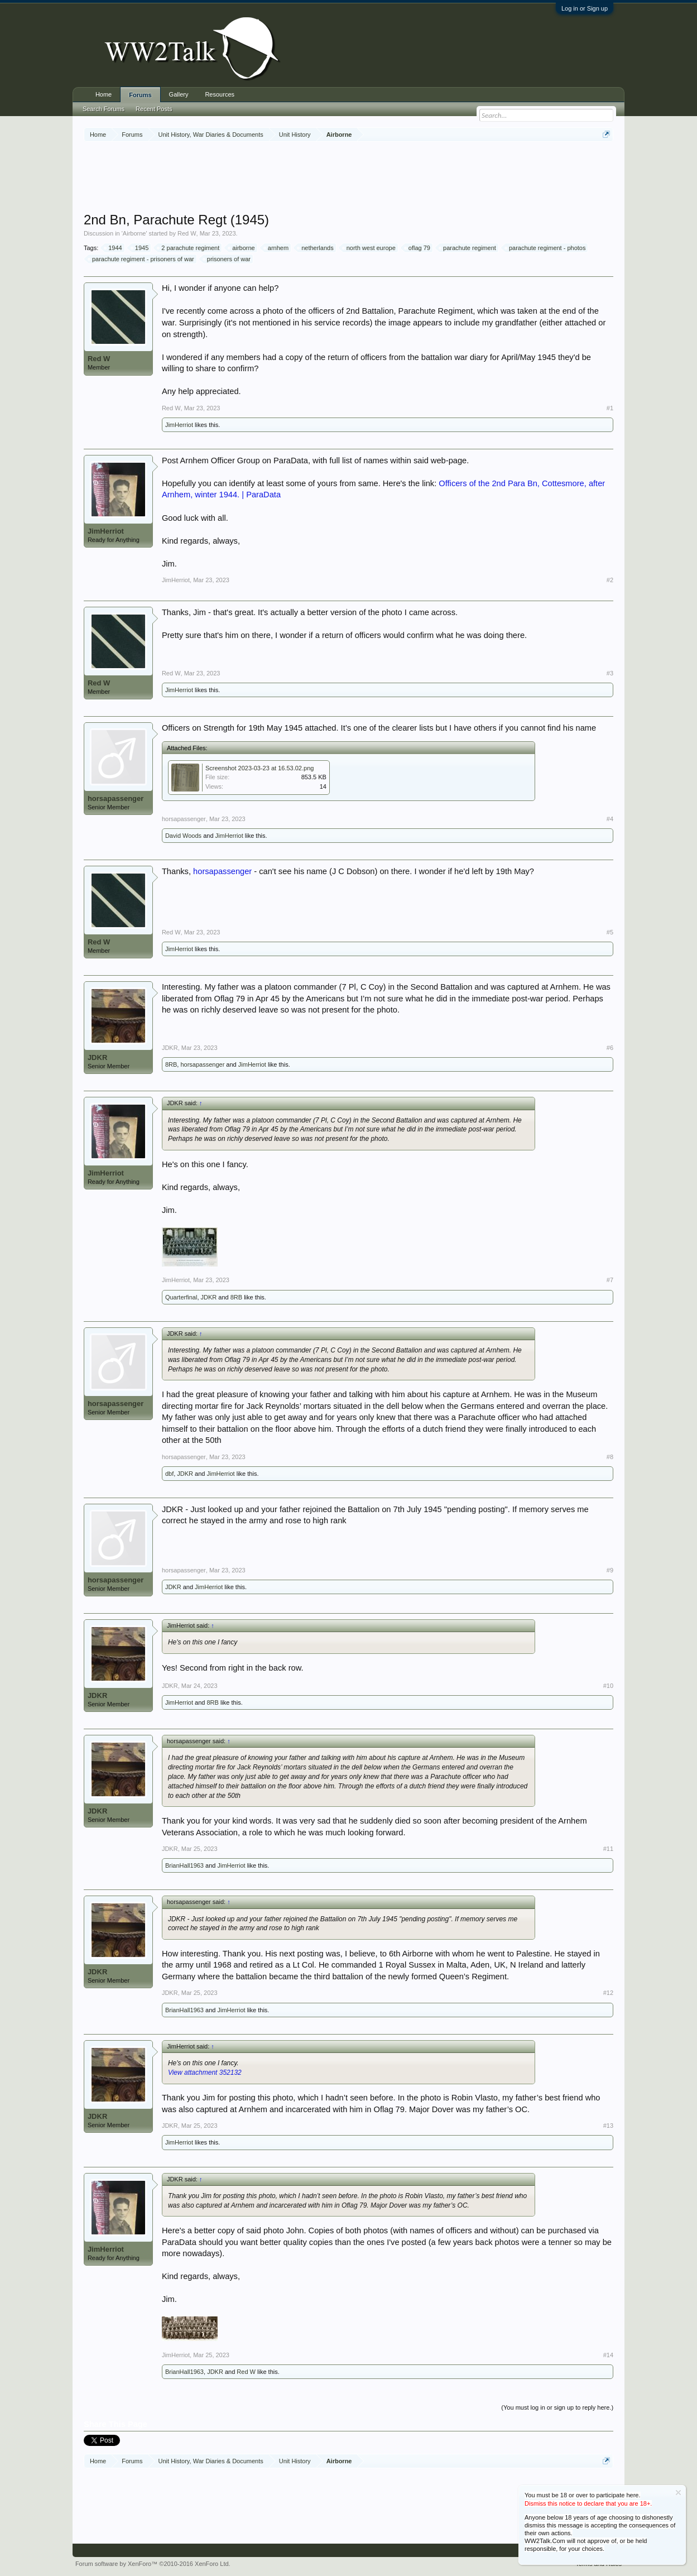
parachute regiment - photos (546, 248)
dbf (169, 1473)
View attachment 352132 (205, 2072)
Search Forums (103, 108)
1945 (140, 248)
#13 (608, 2125)
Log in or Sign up (584, 8)
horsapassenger (115, 798)
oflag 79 (417, 248)
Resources (219, 94)
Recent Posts (154, 108)
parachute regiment (468, 248)
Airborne (134, 233)
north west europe (369, 248)
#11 (608, 1848)
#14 (608, 2355)
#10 (608, 1685)
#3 (610, 673)
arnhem (277, 248)
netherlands (316, 248)
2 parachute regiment (188, 248)
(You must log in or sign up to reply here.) (557, 2407)
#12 (608, 1992)
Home (103, 94)
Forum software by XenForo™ (152, 2563)
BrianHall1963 (184, 1865)
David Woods (183, 835)
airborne (241, 248)
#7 (610, 1280)
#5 (610, 932)
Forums (140, 95)
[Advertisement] (349, 178)
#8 (610, 1457)
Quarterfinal (181, 1297)
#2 (610, 580)
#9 (610, 1570)
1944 (113, 248)
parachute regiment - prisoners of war (141, 259)
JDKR (97, 1057)
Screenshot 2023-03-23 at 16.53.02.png (259, 768)
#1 (610, 408)
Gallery (179, 94)
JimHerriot (179, 424)
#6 (610, 1047)
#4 (610, 819)
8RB (171, 1064)
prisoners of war (227, 259)
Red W (186, 233)
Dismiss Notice (678, 2492)
